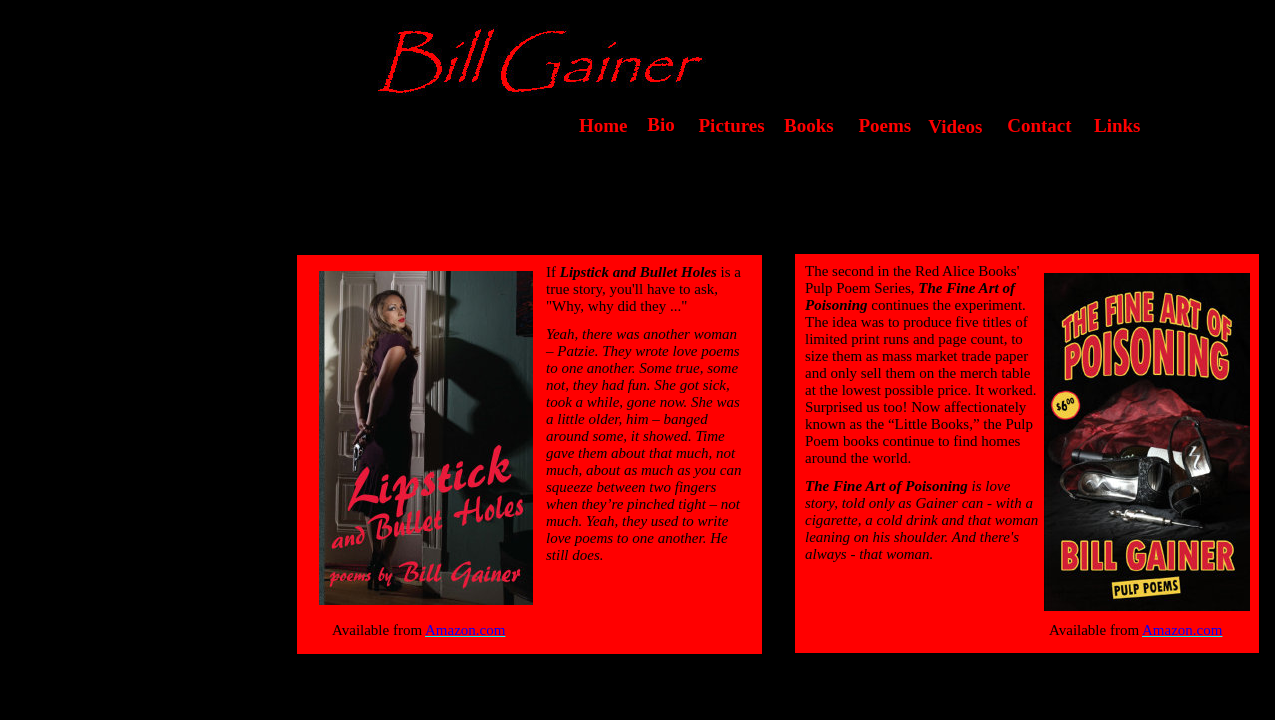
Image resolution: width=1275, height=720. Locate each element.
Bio (654, 124)
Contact (1032, 125)
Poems (880, 125)
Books (809, 125)
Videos (950, 126)
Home (603, 125)
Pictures (727, 125)
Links (1117, 125)
